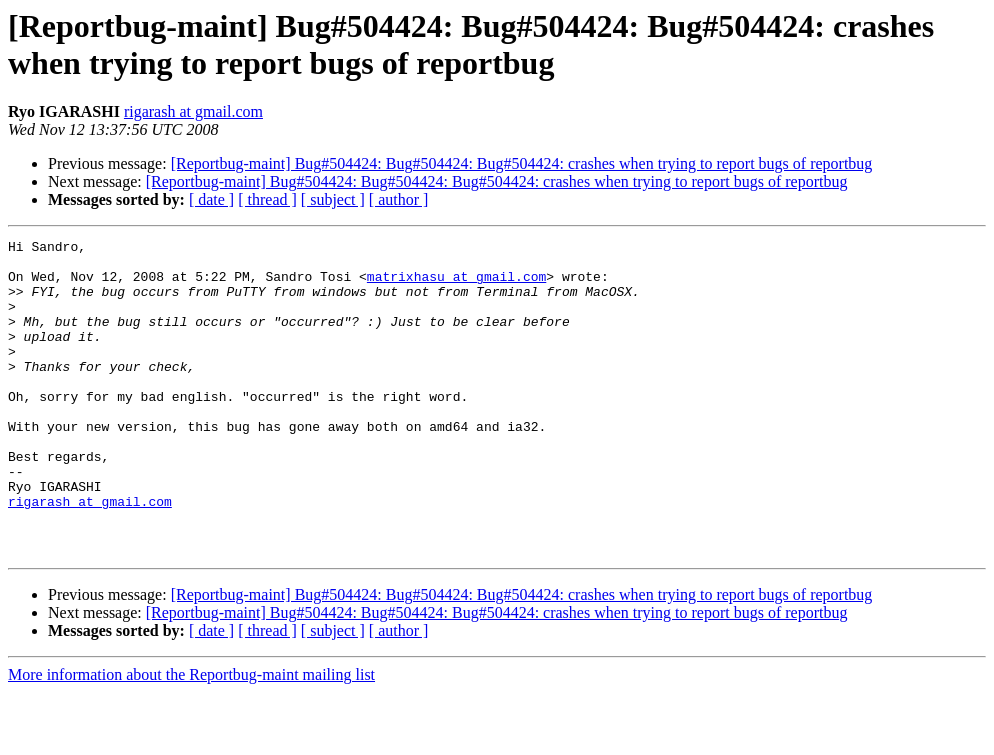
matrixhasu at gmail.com (456, 285)
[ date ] (211, 199)
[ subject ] (333, 199)
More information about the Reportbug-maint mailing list (191, 737)
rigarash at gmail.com (193, 111)
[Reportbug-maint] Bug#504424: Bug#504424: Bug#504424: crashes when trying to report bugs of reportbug (522, 163)
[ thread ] (267, 199)
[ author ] (399, 199)
